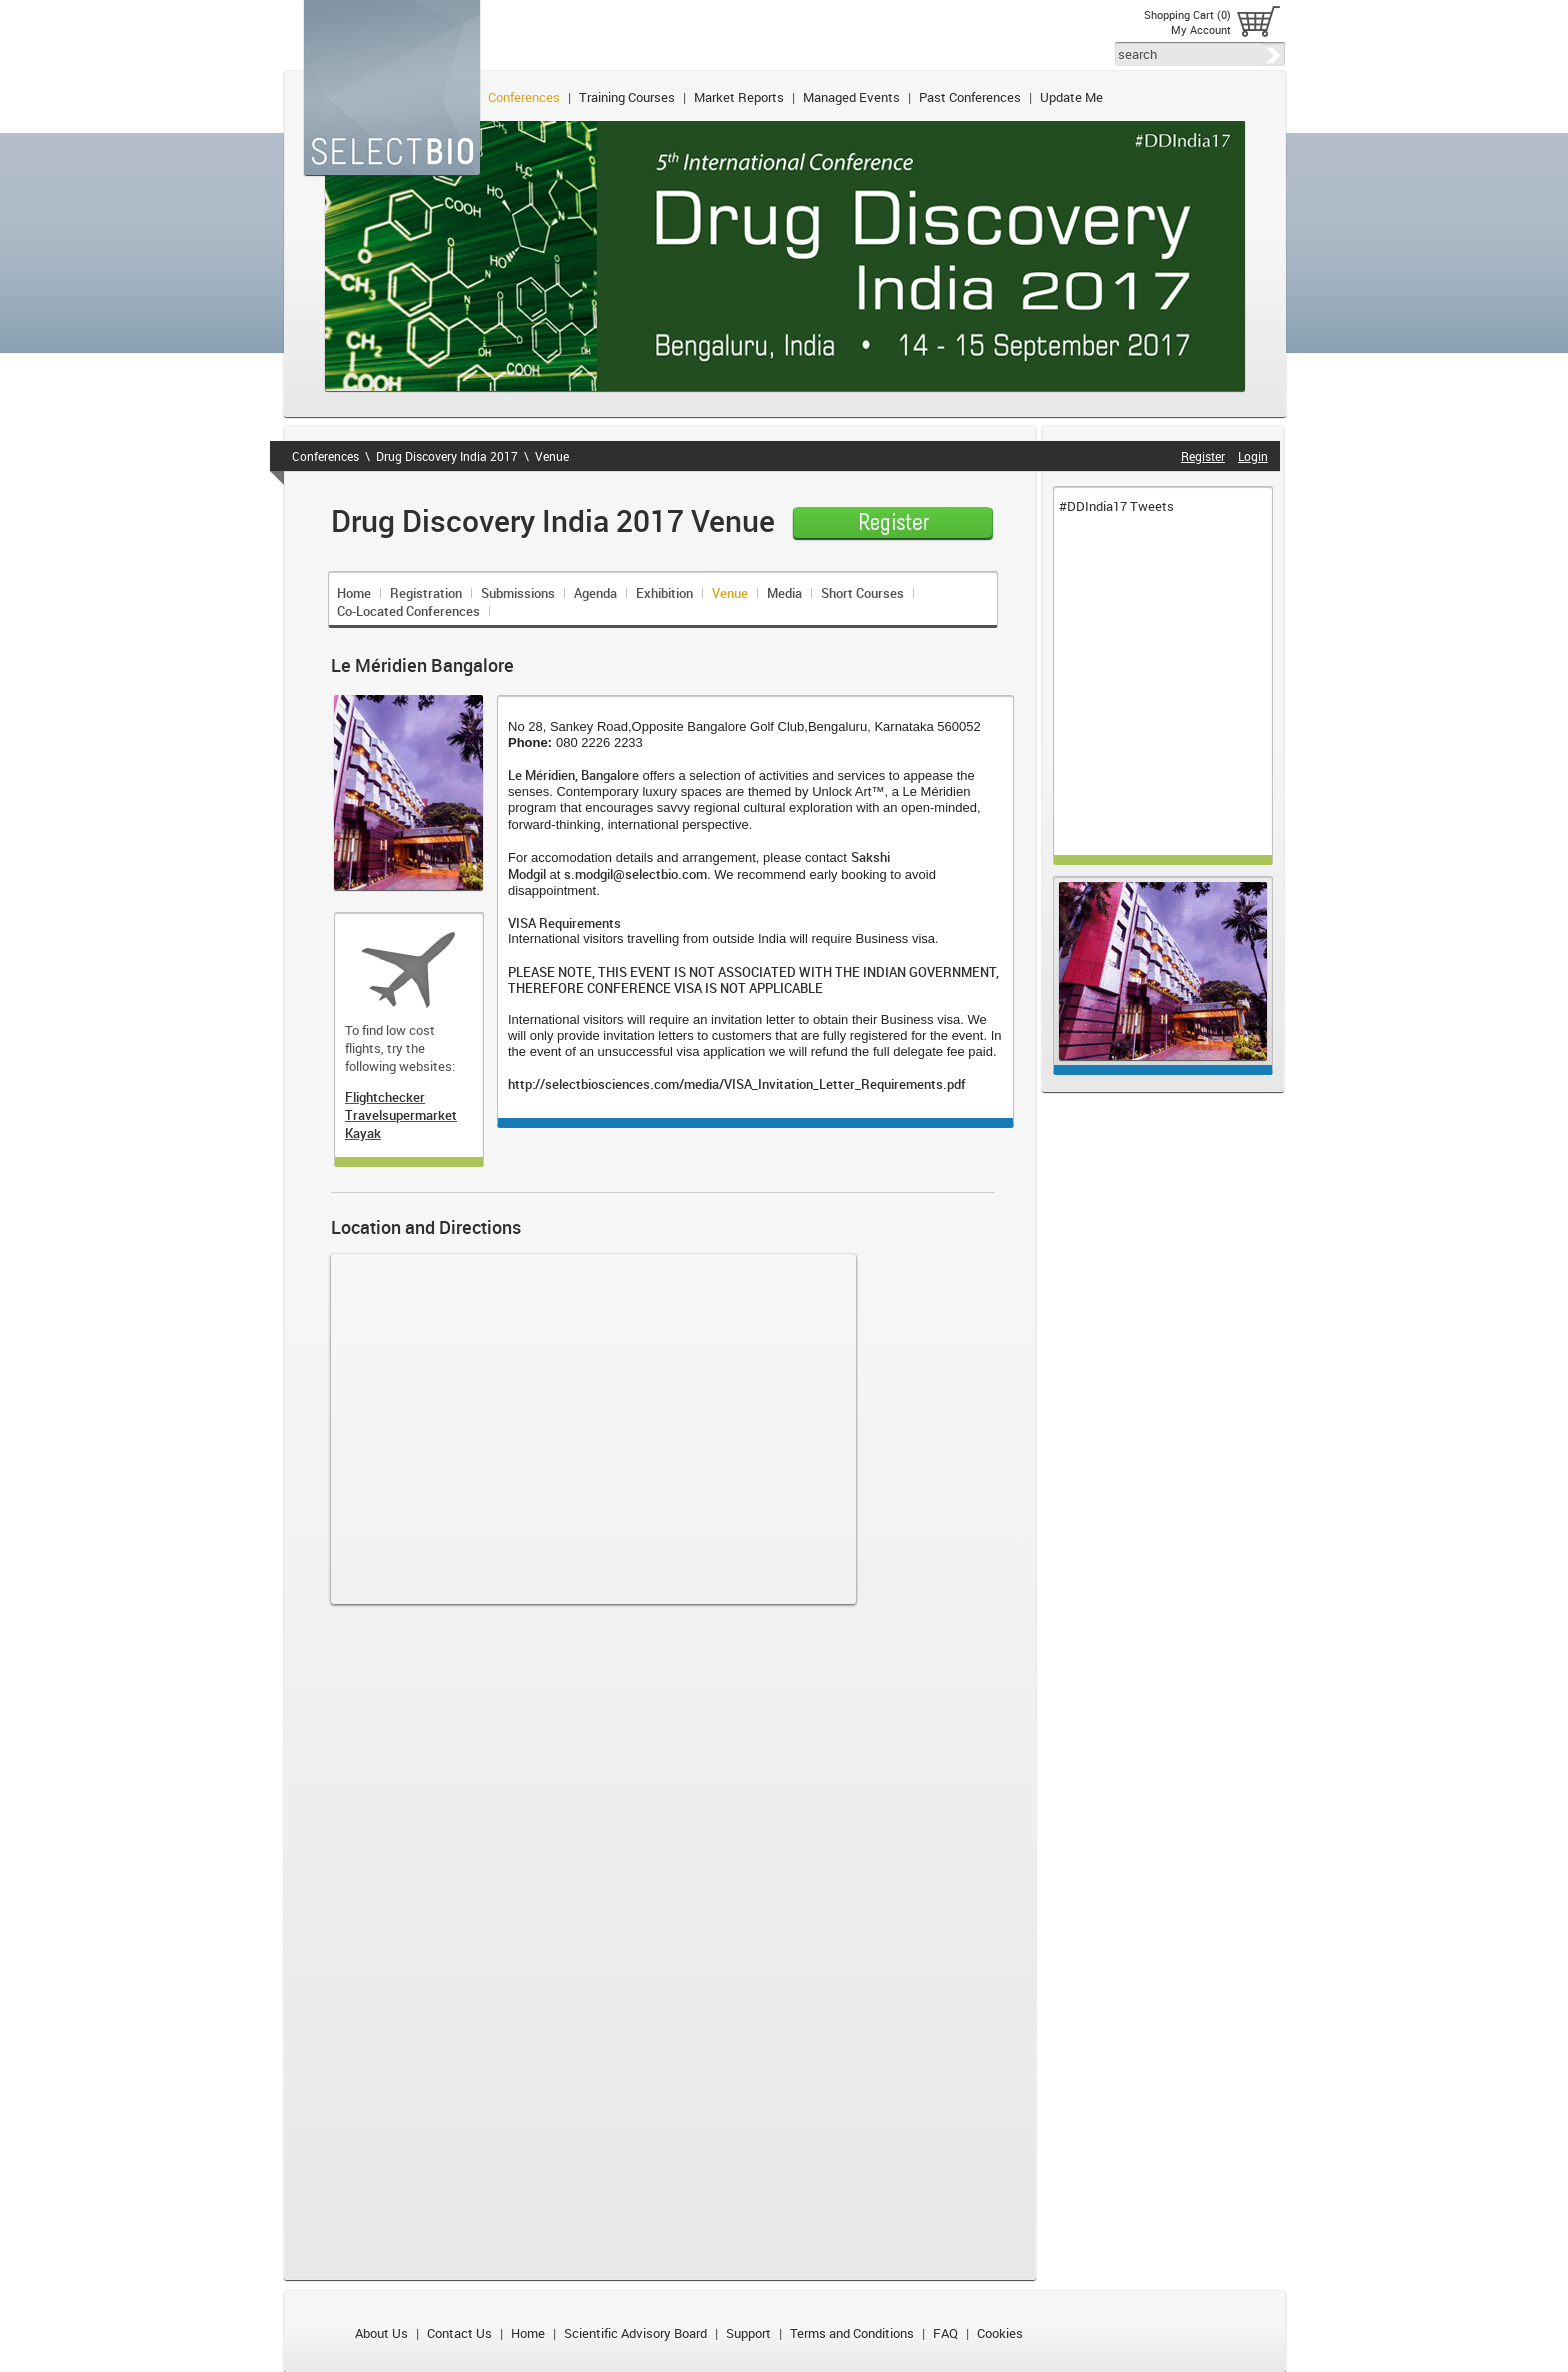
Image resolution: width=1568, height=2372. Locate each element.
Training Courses (627, 97)
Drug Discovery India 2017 (447, 456)
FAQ (945, 2333)
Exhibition (664, 593)
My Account (1201, 29)
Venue (552, 456)
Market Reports (739, 97)
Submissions (518, 593)
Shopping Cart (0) (1187, 14)
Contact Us (459, 2333)
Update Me (1071, 97)
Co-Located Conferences (408, 611)
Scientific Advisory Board (635, 2333)
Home (354, 593)
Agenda (595, 593)
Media (784, 593)
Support (748, 2333)
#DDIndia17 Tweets (1116, 506)
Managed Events (851, 97)
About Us (381, 2333)
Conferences (524, 97)
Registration (426, 593)
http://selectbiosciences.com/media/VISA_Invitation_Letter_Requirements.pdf (737, 1084)
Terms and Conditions (852, 2333)
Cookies (1000, 2333)
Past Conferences (970, 97)
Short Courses (862, 593)
